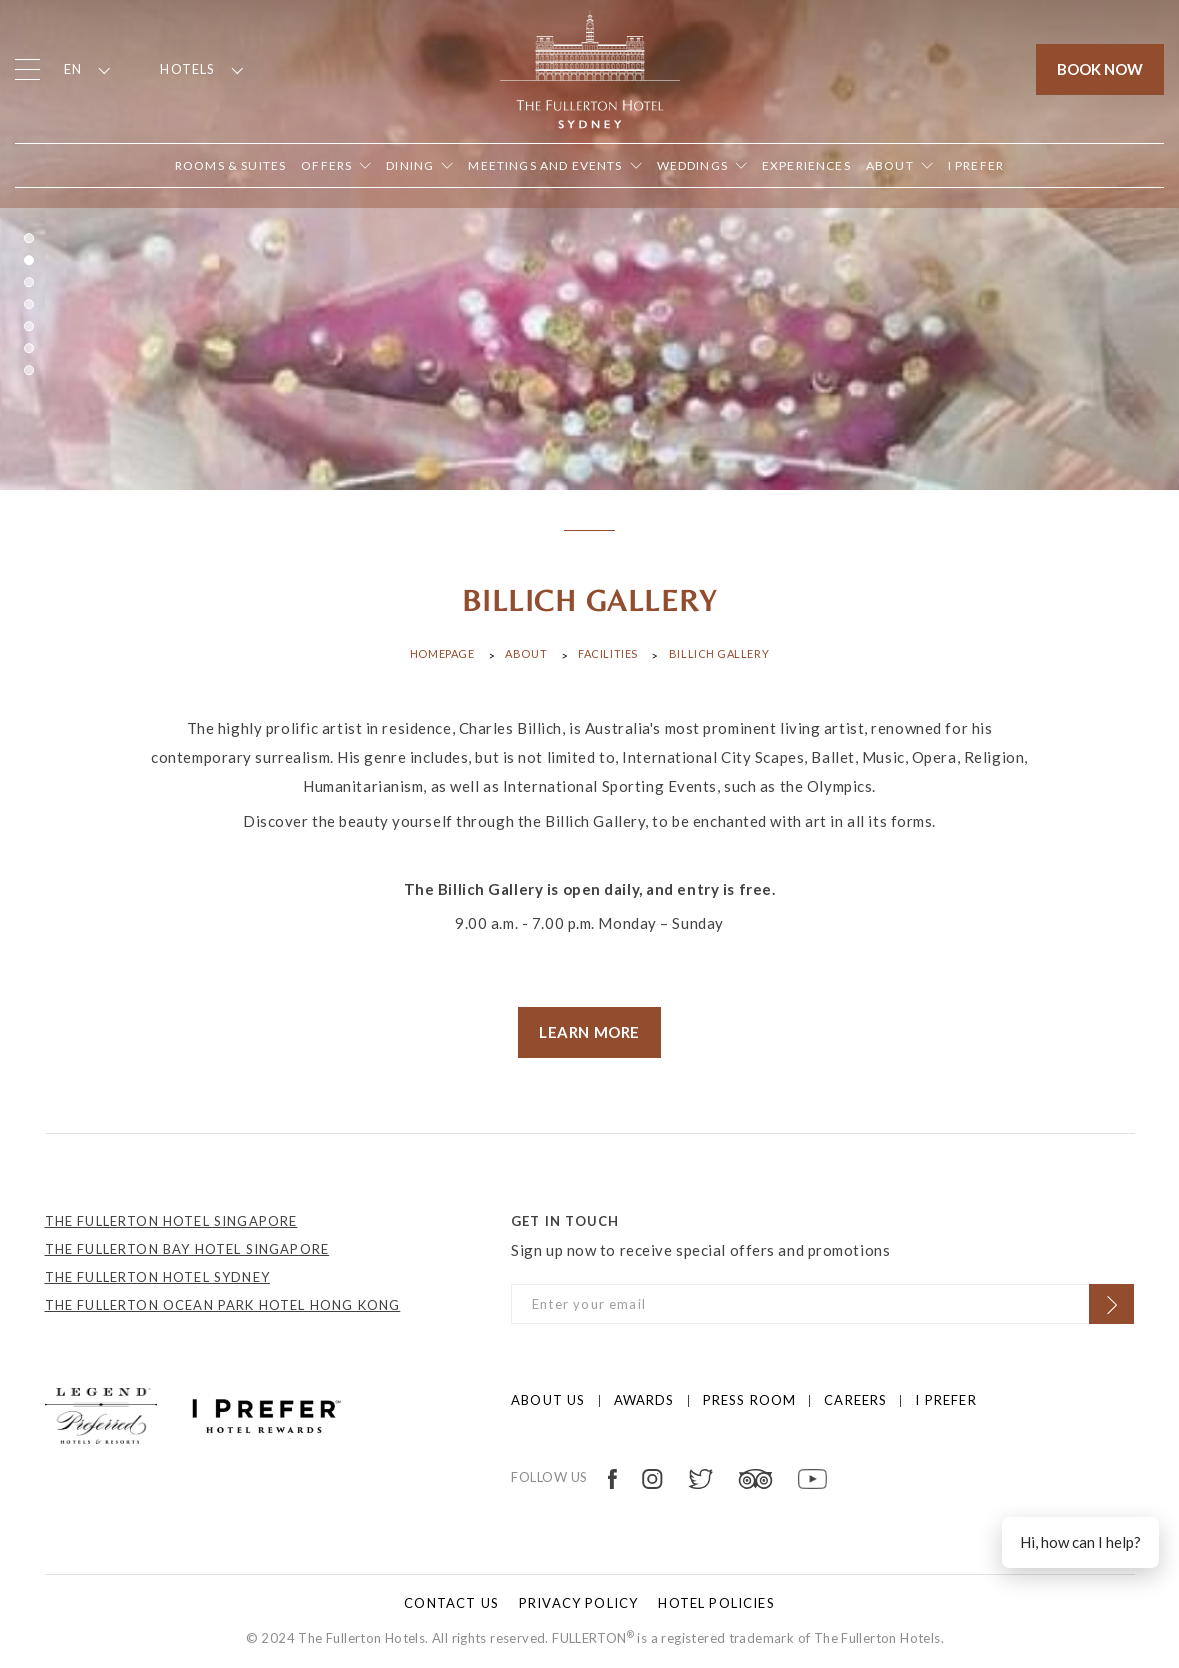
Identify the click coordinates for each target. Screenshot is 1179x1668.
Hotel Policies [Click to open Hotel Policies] (716, 1603)
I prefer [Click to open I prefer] (945, 1400)
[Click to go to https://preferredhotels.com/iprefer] (267, 1414)
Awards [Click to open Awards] (644, 1400)
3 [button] (29, 282)
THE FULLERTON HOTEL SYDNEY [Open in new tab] (157, 1277)
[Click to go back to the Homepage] (590, 67)
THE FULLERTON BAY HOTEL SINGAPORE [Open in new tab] (187, 1249)
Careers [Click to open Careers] (855, 1400)
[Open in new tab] (976, 165)
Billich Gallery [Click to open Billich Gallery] (719, 653)
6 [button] (29, 348)
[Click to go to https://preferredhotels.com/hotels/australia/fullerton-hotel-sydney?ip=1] (101, 1414)
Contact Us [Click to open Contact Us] (451, 1603)
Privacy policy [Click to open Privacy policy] (578, 1603)
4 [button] (29, 304)
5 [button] (29, 326)
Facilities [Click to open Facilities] (608, 653)
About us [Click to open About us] (548, 1400)
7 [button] (29, 370)
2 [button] (29, 260)
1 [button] (29, 238)
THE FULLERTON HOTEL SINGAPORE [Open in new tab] (171, 1221)
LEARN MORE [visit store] (589, 1032)
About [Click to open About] (526, 653)
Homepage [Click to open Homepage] (442, 653)
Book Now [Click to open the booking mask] (1100, 69)
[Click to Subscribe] (1111, 1304)
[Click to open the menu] (27, 69)
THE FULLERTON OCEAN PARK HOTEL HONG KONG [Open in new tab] (223, 1305)
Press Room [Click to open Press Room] (750, 1400)
